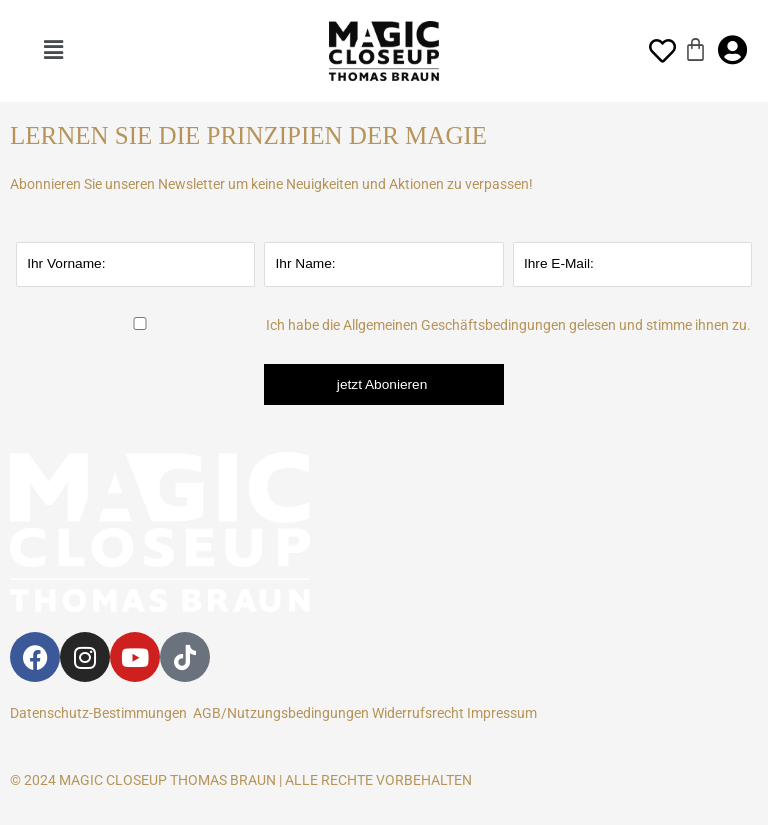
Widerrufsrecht (418, 713)
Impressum (505, 713)
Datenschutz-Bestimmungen (98, 713)
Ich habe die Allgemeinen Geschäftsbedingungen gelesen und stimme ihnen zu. (508, 325)
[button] (53, 51)
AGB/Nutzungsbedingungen (281, 713)
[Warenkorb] (695, 49)
